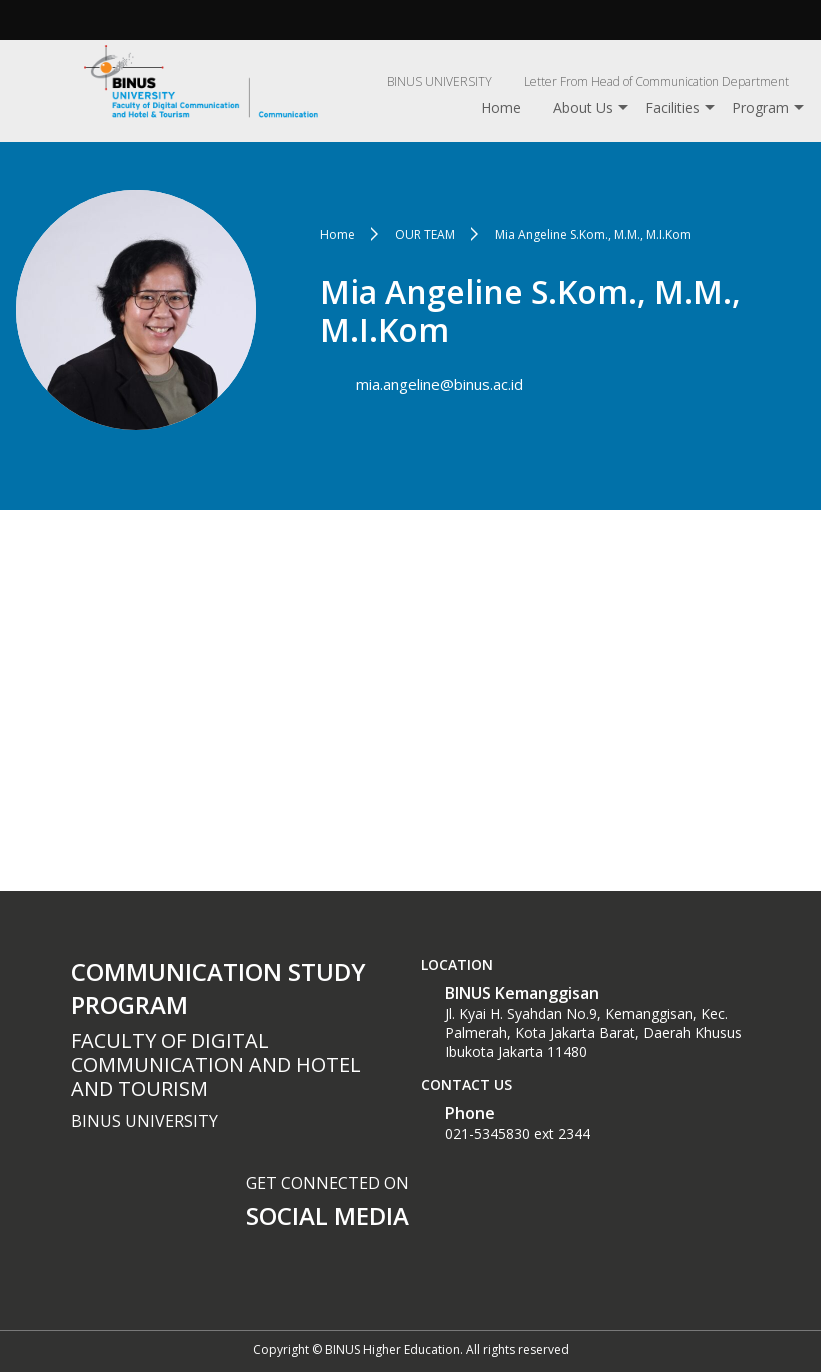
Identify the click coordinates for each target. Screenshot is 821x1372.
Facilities (672, 107)
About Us (583, 107)
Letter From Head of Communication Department (656, 81)
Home (501, 107)
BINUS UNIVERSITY (439, 81)
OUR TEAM (425, 234)
